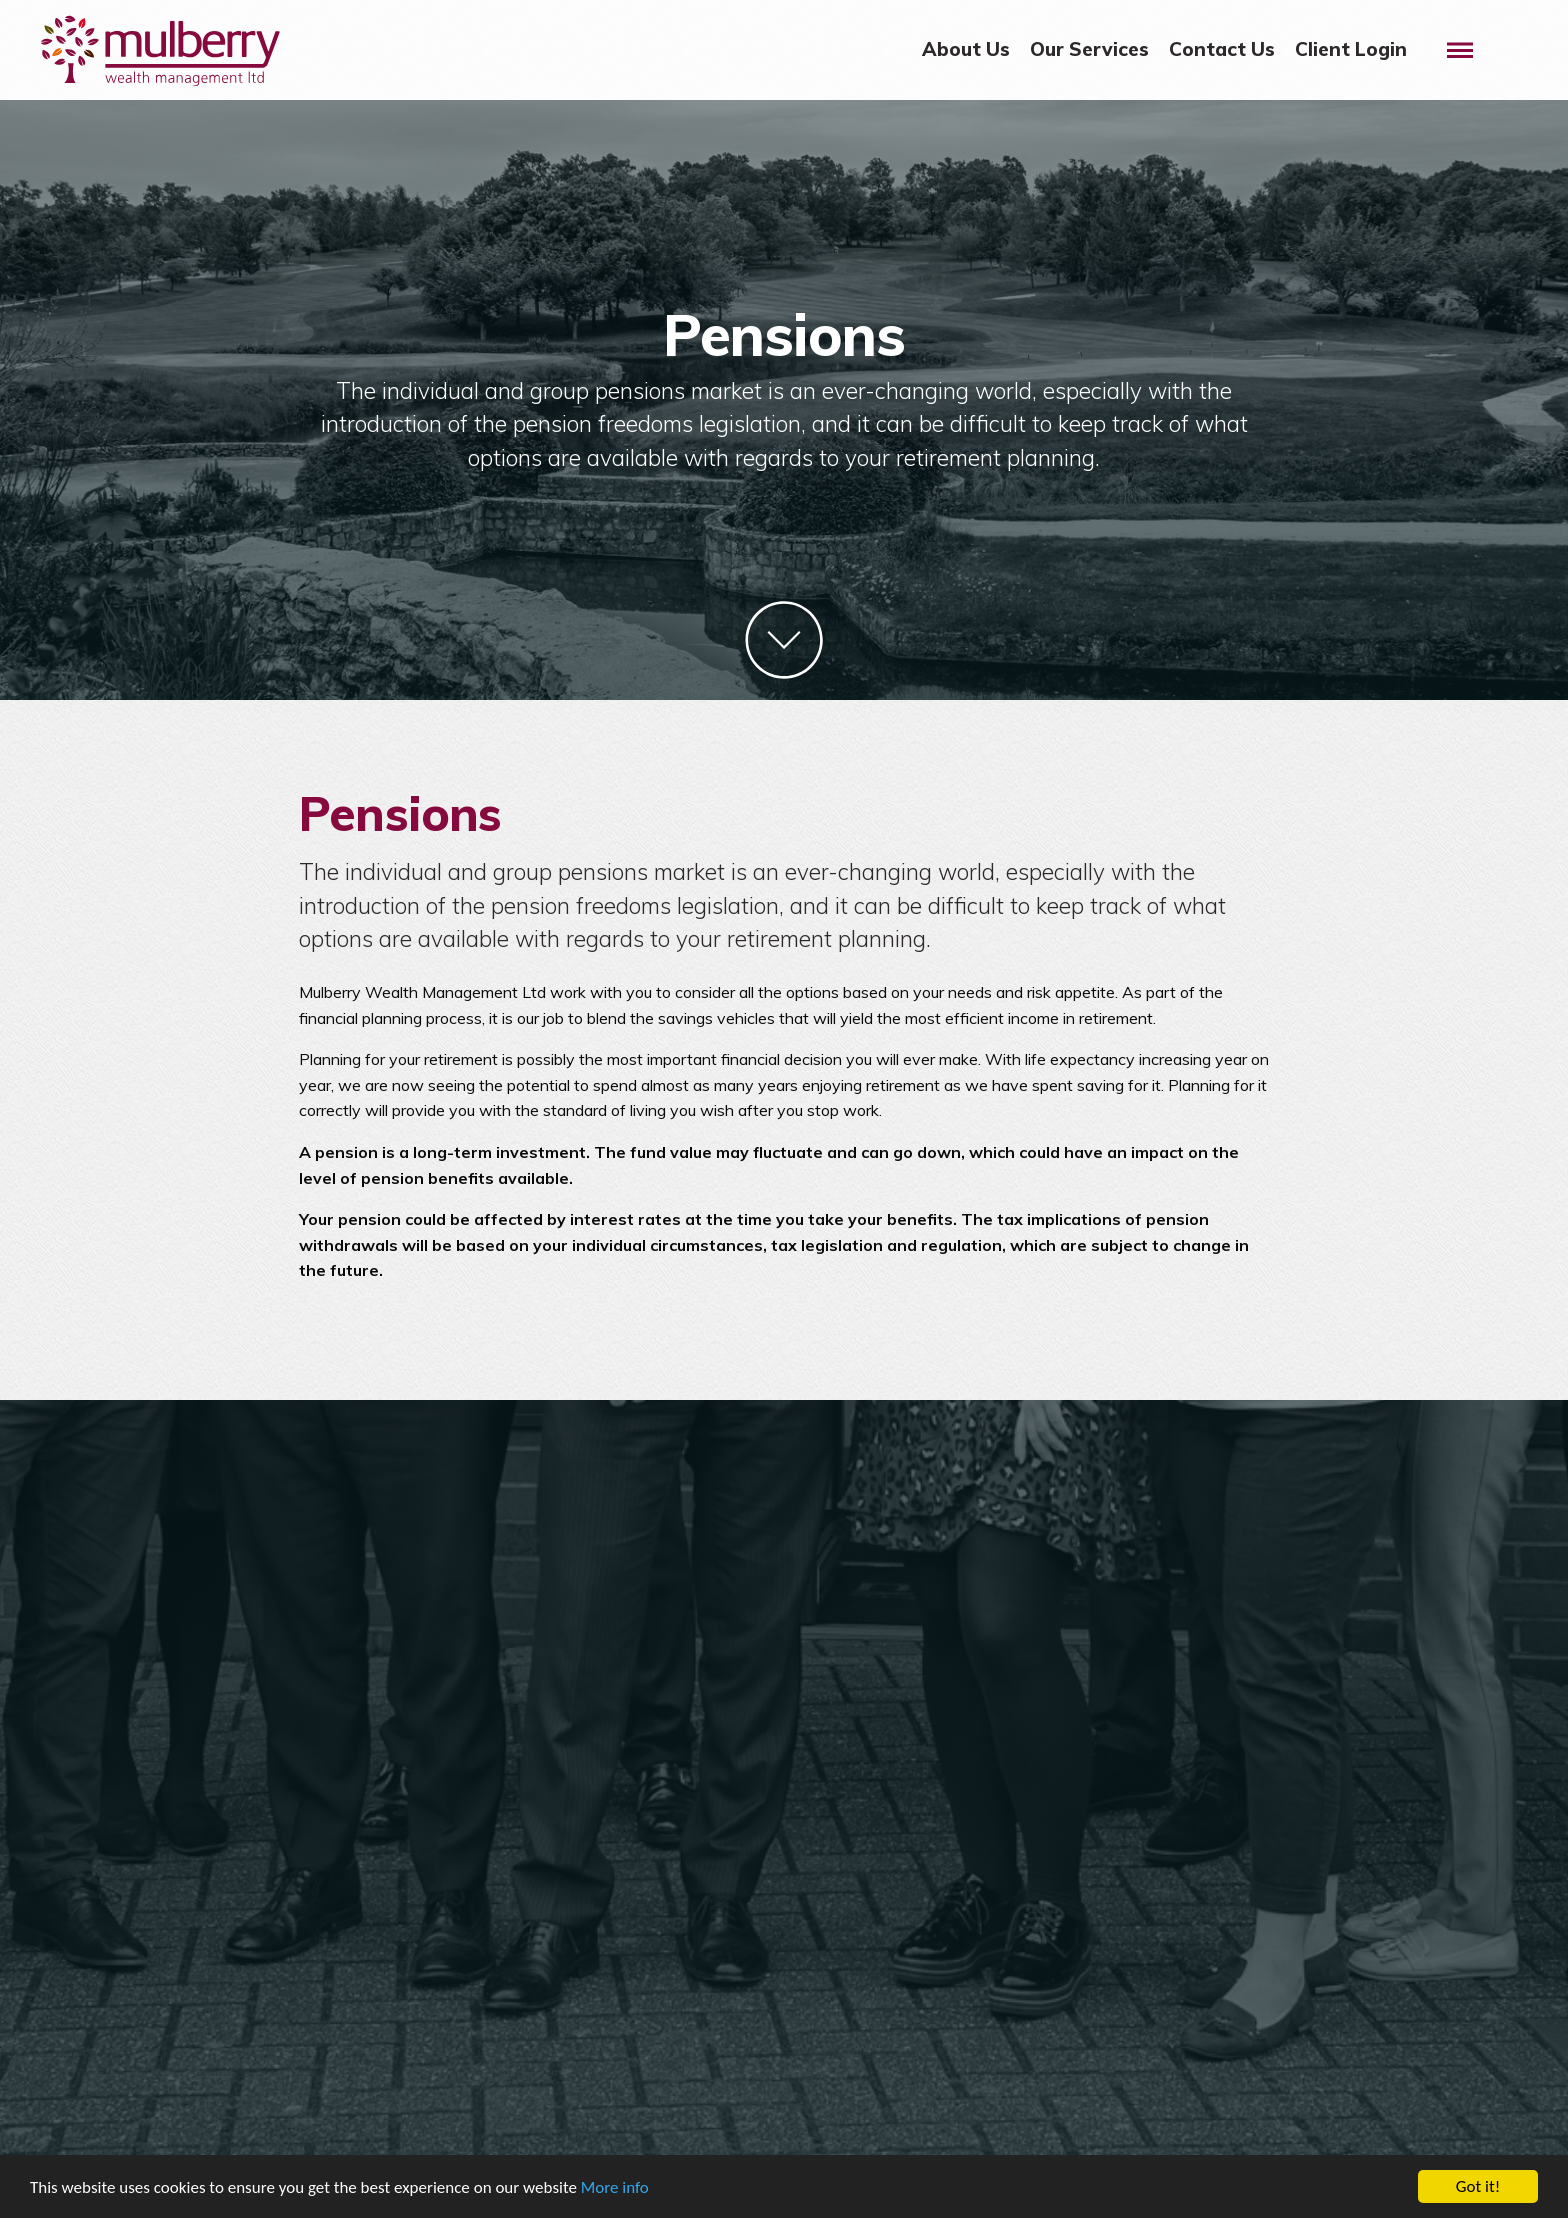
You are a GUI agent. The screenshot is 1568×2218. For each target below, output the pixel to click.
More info (615, 2187)
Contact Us (1222, 49)
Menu (1468, 37)
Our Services (1089, 49)
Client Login (1351, 49)
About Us (966, 49)
